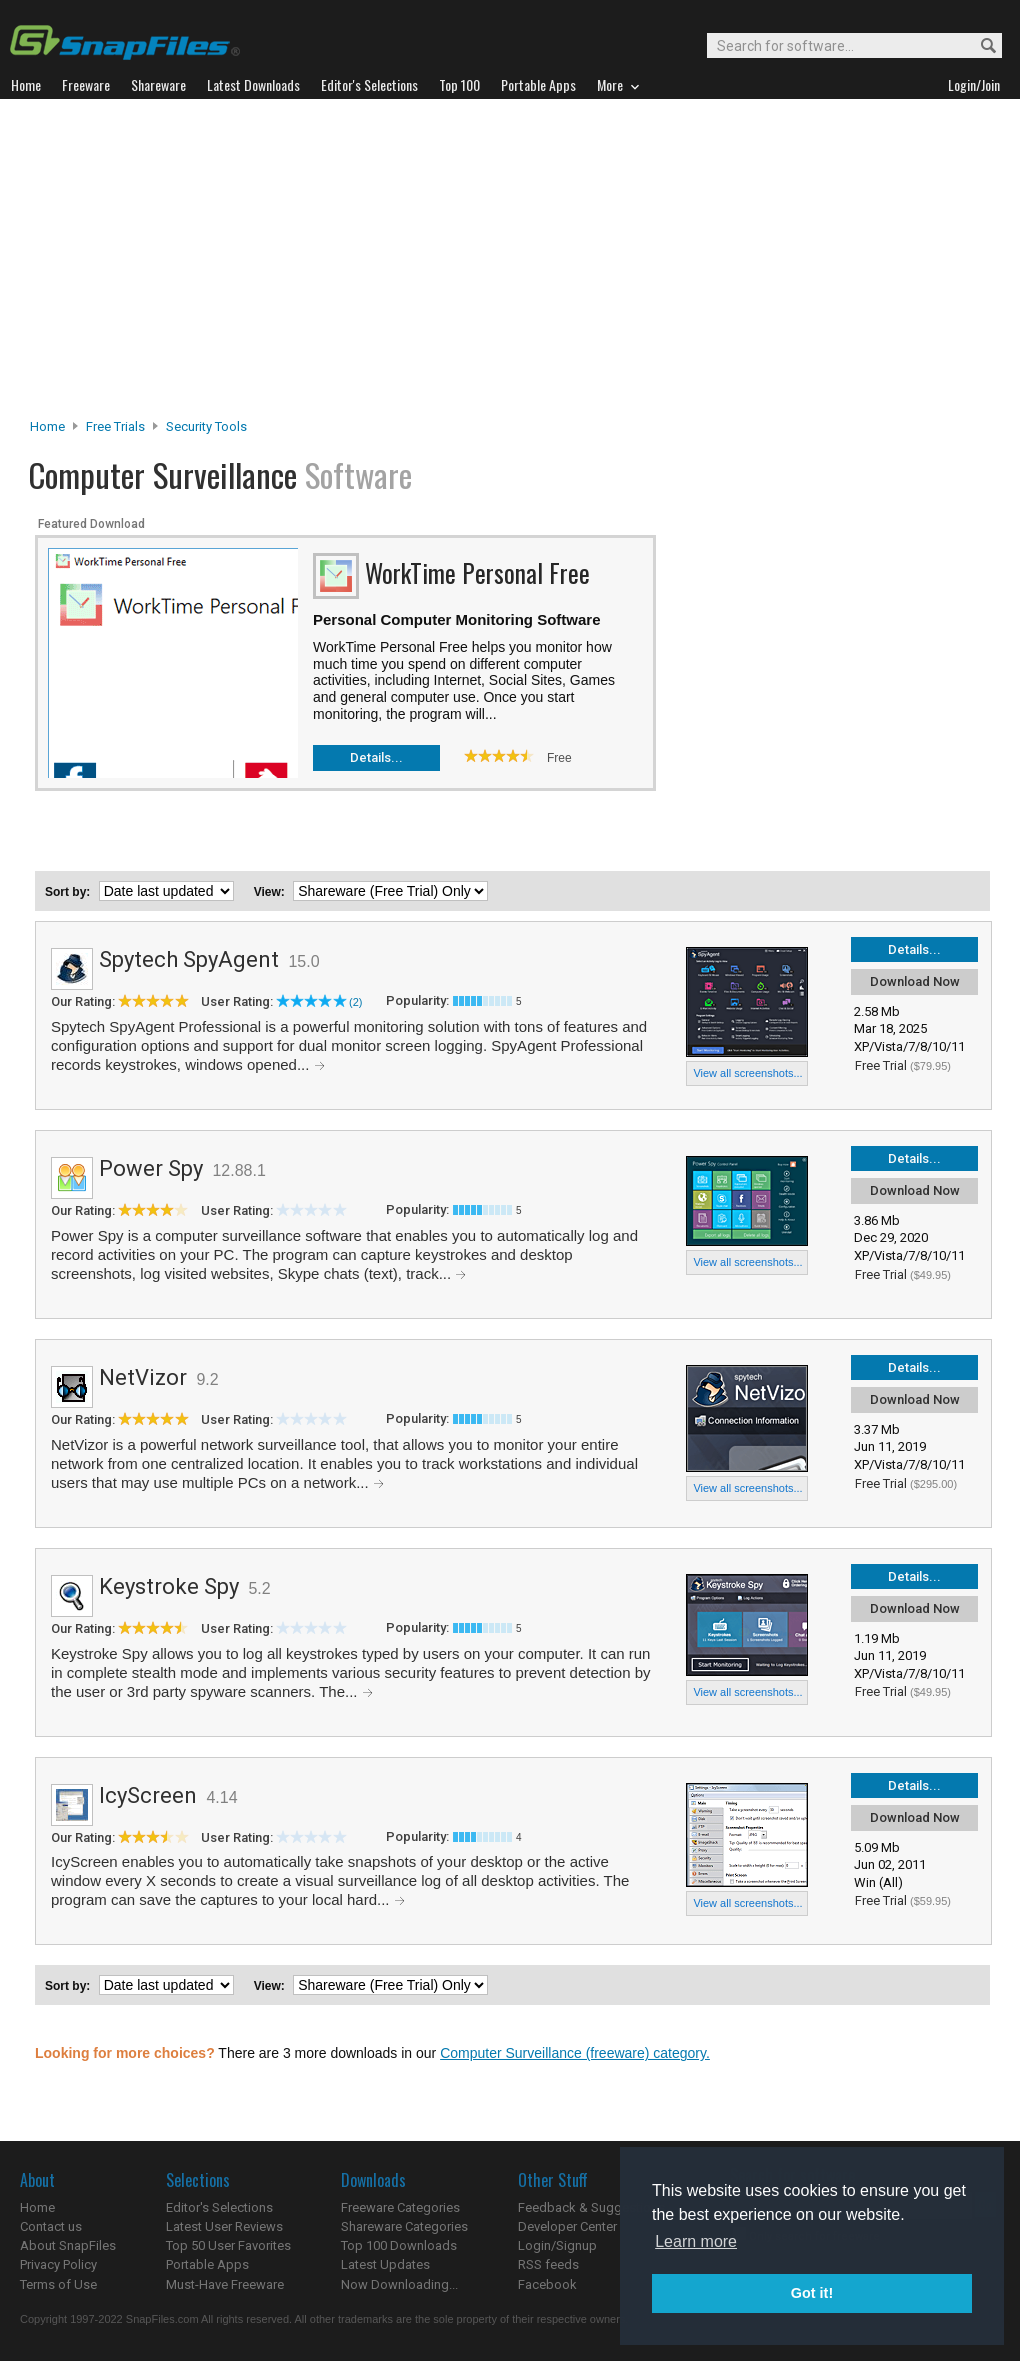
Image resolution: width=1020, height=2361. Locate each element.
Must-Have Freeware (225, 2284)
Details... (376, 757)
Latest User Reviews (224, 2226)
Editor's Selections (219, 2207)
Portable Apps (207, 2264)
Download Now (915, 981)
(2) (355, 1002)
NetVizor (143, 1377)
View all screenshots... (747, 1073)
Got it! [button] (812, 2293)
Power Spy (151, 1168)
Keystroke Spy (169, 1586)
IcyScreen (148, 1795)
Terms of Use (58, 2284)
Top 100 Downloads (399, 2245)
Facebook (547, 2284)
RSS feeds (548, 2264)
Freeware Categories (400, 2207)
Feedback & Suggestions (591, 2207)
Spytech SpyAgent (189, 959)
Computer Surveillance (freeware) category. (575, 2053)
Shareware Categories (404, 2226)
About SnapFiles (68, 2245)
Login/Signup (557, 2245)
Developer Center (567, 2226)
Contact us (51, 2226)
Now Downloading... (399, 2284)
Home (47, 426)
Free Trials (115, 426)
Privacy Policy (58, 2264)
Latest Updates (385, 2264)
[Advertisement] (510, 264)
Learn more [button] (696, 2241)
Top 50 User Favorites (228, 2245)
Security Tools (206, 426)
